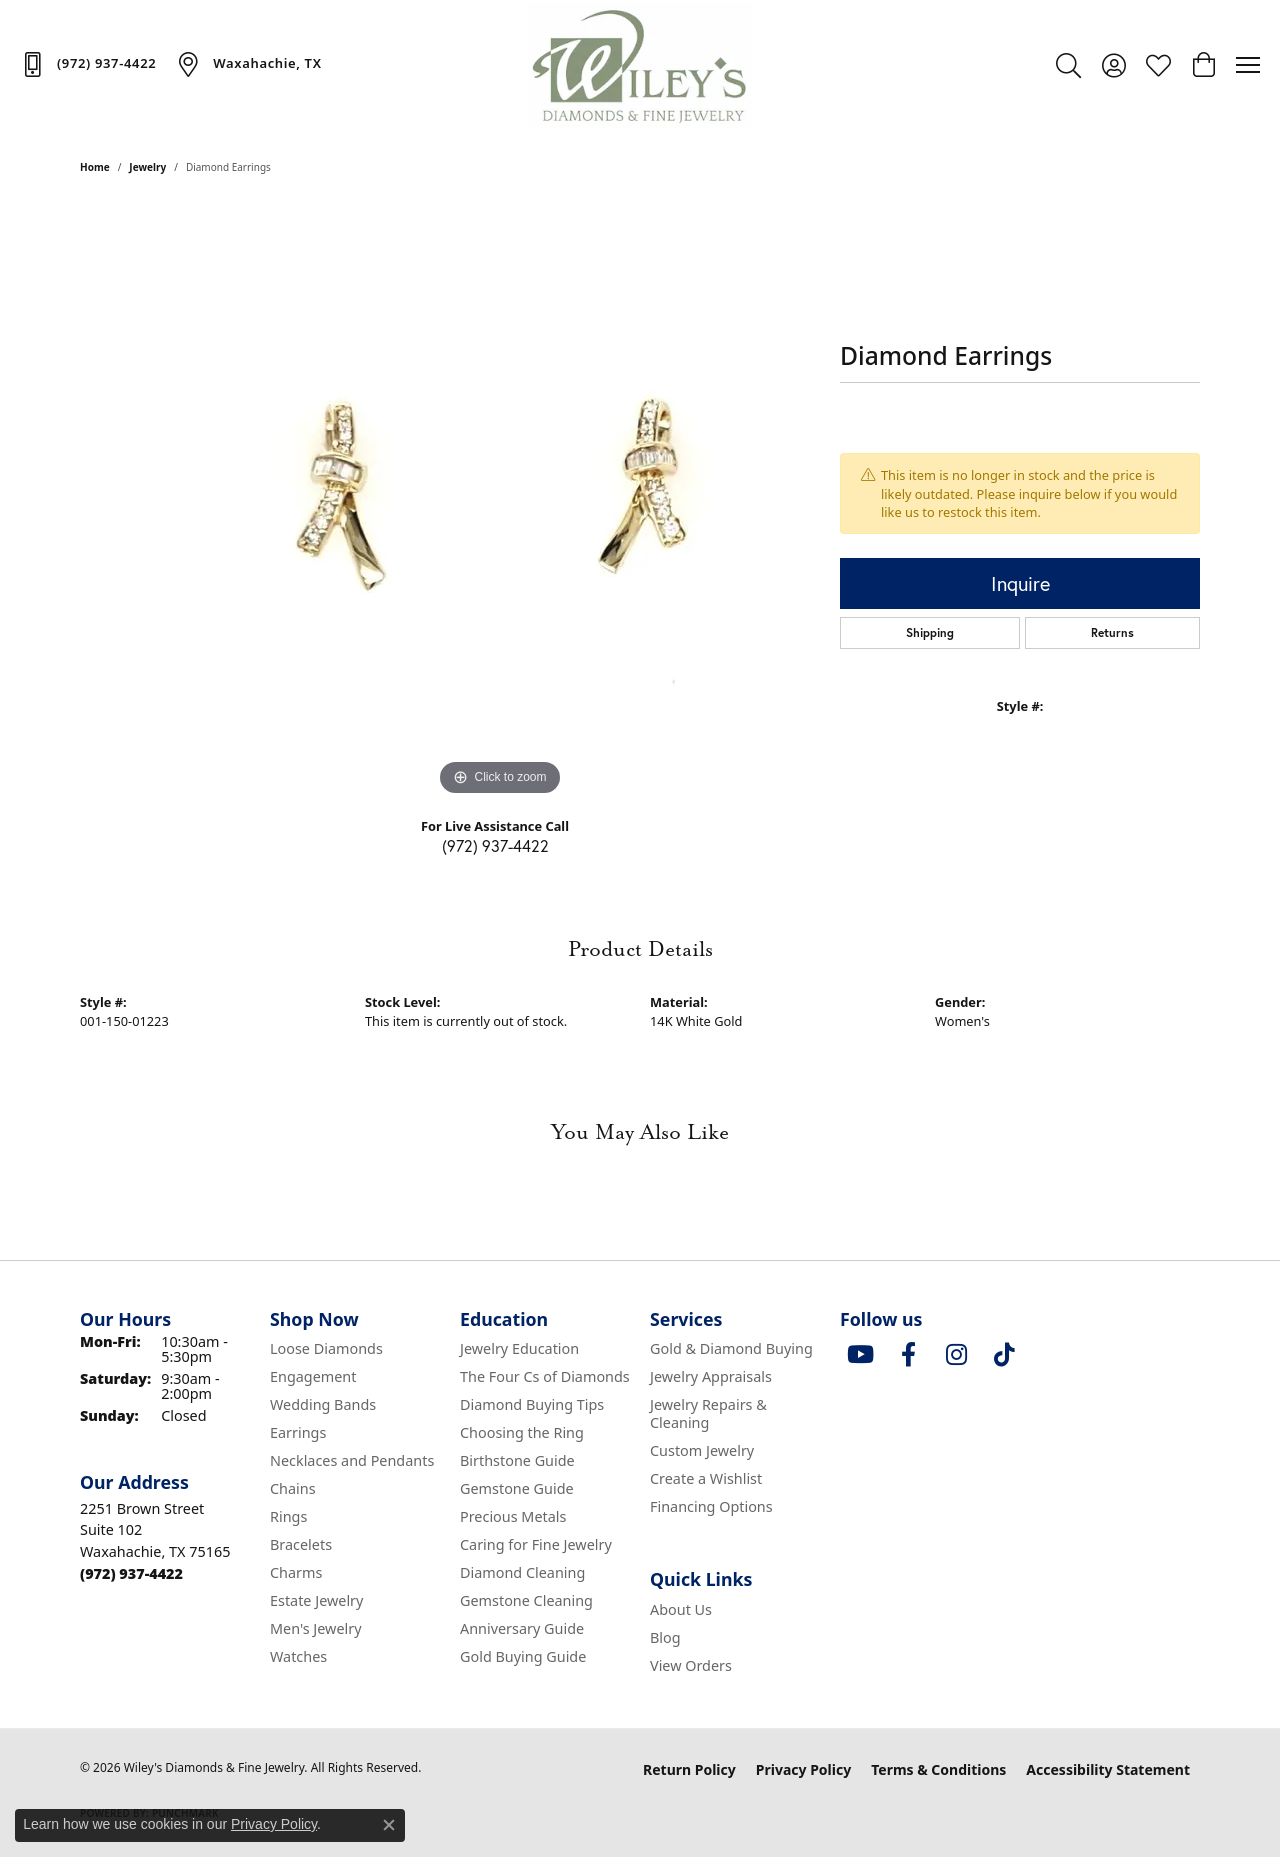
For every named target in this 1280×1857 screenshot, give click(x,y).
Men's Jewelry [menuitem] (316, 1628)
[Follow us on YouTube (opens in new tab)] (860, 1355)
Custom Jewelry (702, 1450)
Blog (665, 1637)
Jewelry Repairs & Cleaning (708, 1413)
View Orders (691, 1665)
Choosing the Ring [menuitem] (522, 1432)
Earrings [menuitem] (298, 1432)
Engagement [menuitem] (313, 1376)
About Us (681, 1609)
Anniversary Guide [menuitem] (522, 1628)
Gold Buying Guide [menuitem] (523, 1656)
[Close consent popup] (389, 1825)
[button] (1068, 65)
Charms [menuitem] (296, 1572)
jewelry (147, 167)
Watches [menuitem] (298, 1656)
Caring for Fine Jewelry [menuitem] (536, 1544)
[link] (88, 64)
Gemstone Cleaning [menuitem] (526, 1600)
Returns (1112, 632)
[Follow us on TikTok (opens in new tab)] (1004, 1355)
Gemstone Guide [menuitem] (517, 1488)
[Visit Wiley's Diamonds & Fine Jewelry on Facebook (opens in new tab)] (908, 1355)
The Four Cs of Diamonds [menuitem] (545, 1376)
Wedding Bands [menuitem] (323, 1404)
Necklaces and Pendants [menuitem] (352, 1460)
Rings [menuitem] (288, 1516)
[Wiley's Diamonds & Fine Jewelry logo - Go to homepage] (640, 65)
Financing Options (711, 1506)
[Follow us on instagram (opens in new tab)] (956, 1355)
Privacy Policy (803, 1769)
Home (95, 167)
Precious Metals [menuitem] (513, 1516)
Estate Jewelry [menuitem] (316, 1600)
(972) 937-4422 (495, 845)
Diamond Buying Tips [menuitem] (532, 1404)
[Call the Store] (131, 1573)
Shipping (930, 632)
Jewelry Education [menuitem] (519, 1348)
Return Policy (689, 1769)
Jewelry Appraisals (711, 1376)
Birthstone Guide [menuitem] (517, 1460)
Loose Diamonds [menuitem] (326, 1348)
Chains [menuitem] (293, 1488)
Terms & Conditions (938, 1769)
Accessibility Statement (1108, 1769)
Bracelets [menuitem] (301, 1544)
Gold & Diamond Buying (731, 1348)
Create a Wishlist (706, 1478)
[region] (500, 501)
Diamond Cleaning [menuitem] (522, 1572)
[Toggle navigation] (1248, 65)
